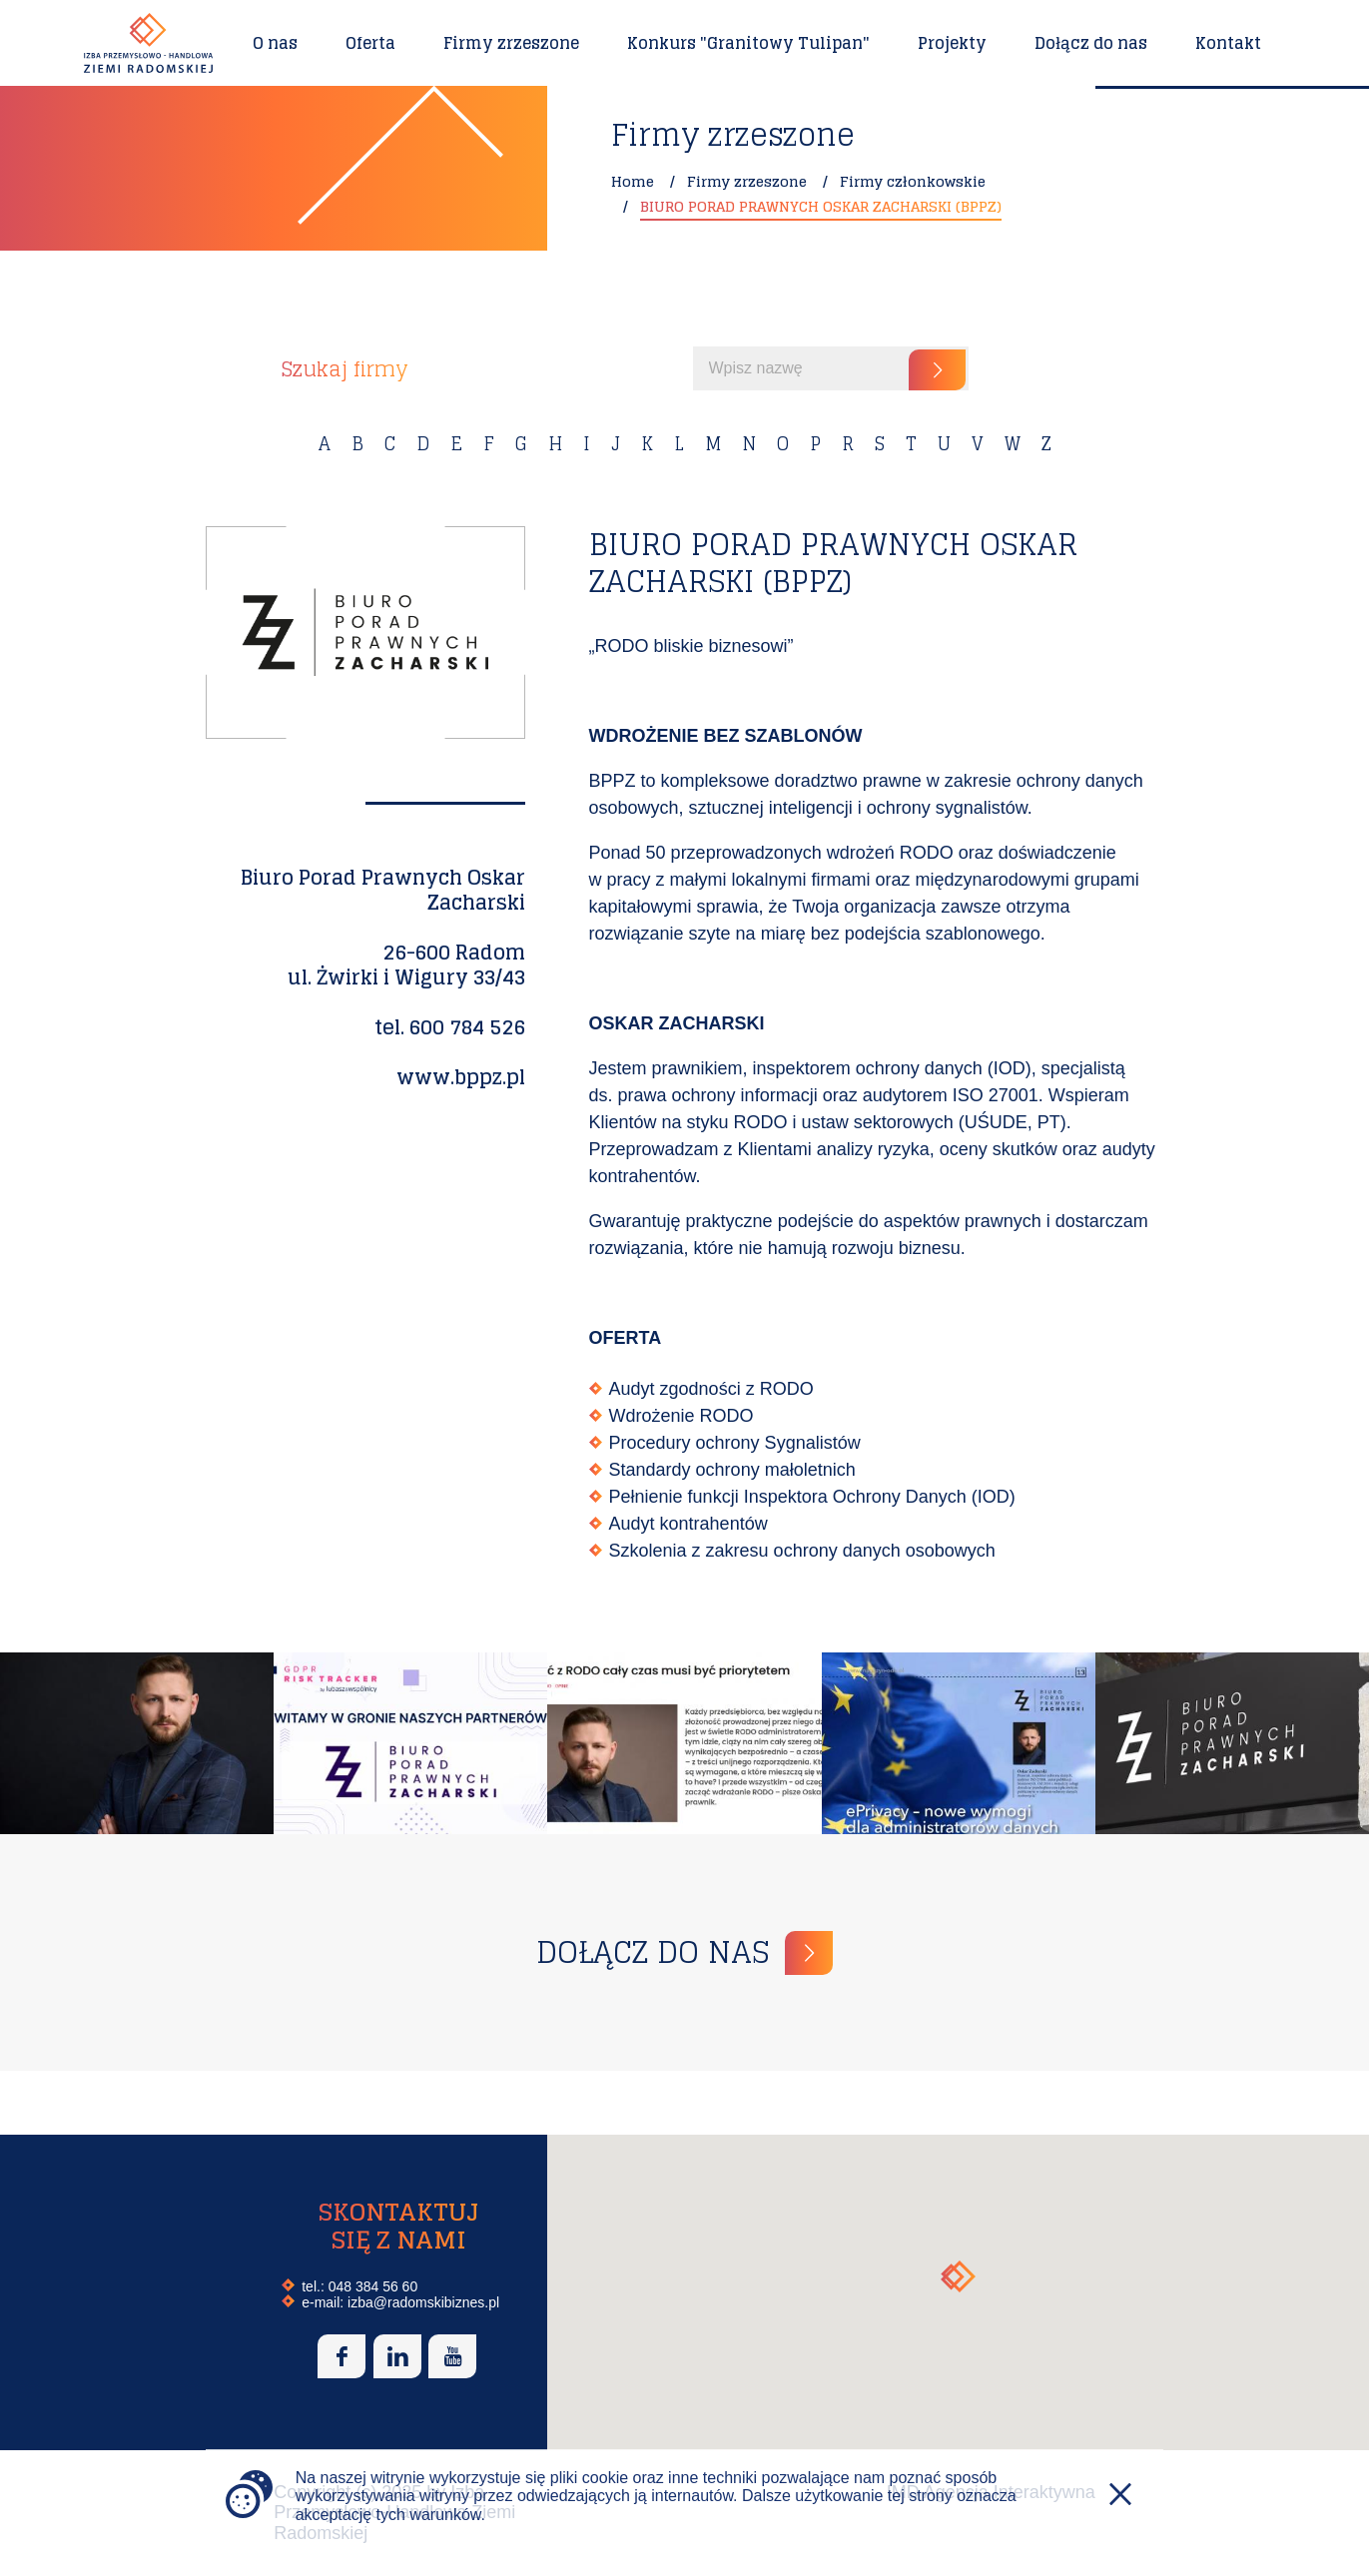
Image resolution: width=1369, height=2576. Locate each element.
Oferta (370, 43)
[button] (958, 2276)
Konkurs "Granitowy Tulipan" (748, 43)
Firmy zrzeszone (511, 43)
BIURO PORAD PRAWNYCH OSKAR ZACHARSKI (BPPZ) (821, 206)
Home (632, 181)
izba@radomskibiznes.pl (423, 2302)
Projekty (952, 43)
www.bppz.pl (460, 1077)
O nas (275, 43)
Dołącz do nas (1090, 43)
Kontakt (1228, 43)
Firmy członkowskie (913, 181)
